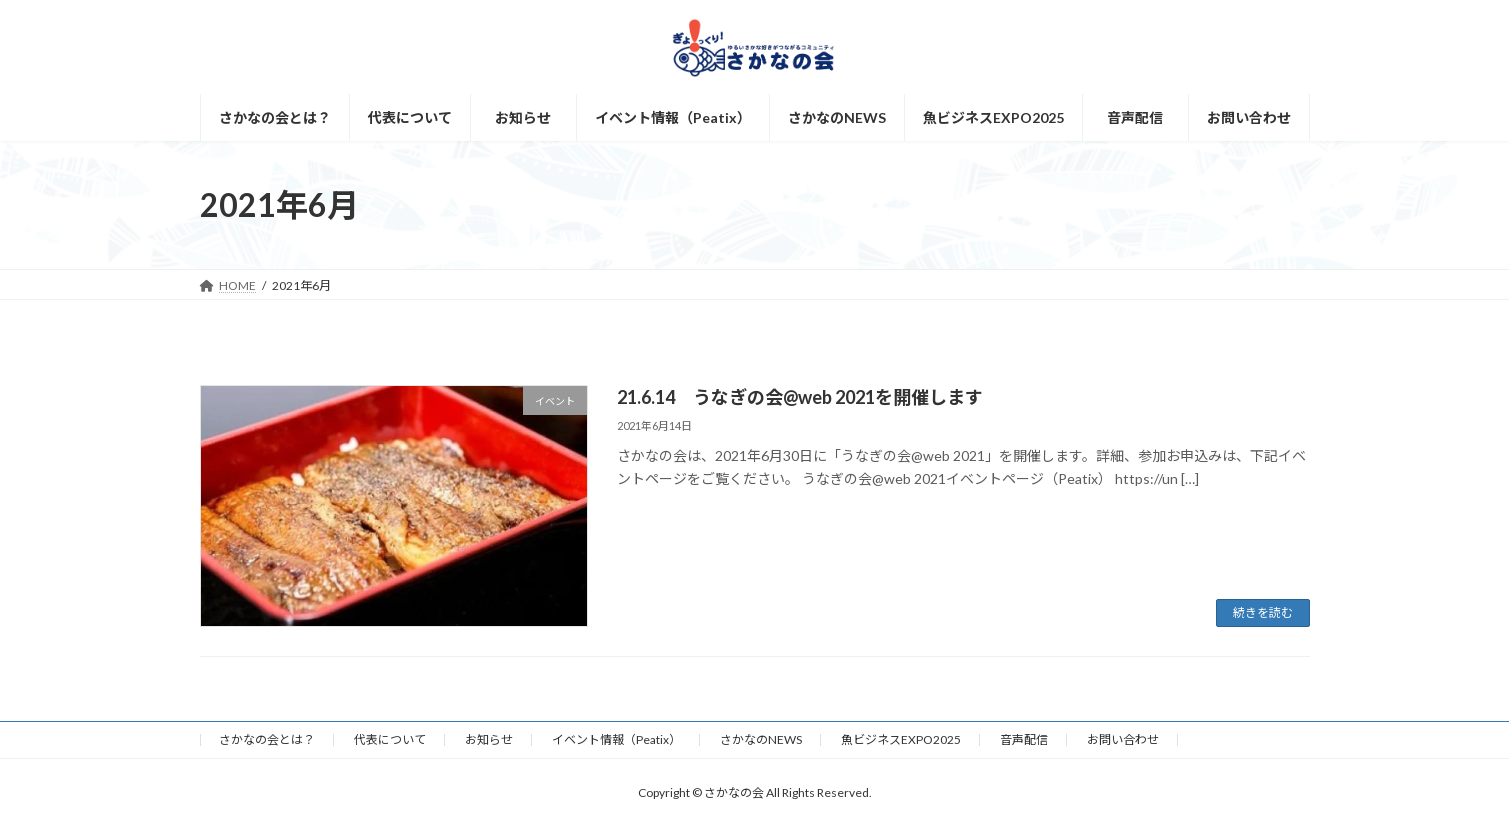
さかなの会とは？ (267, 739)
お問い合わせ (1123, 739)
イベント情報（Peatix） (616, 739)
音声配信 (1024, 739)
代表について (390, 739)
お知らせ (489, 739)
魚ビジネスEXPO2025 (901, 739)
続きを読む (1263, 612)
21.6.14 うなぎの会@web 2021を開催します (800, 397)
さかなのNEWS (761, 739)
